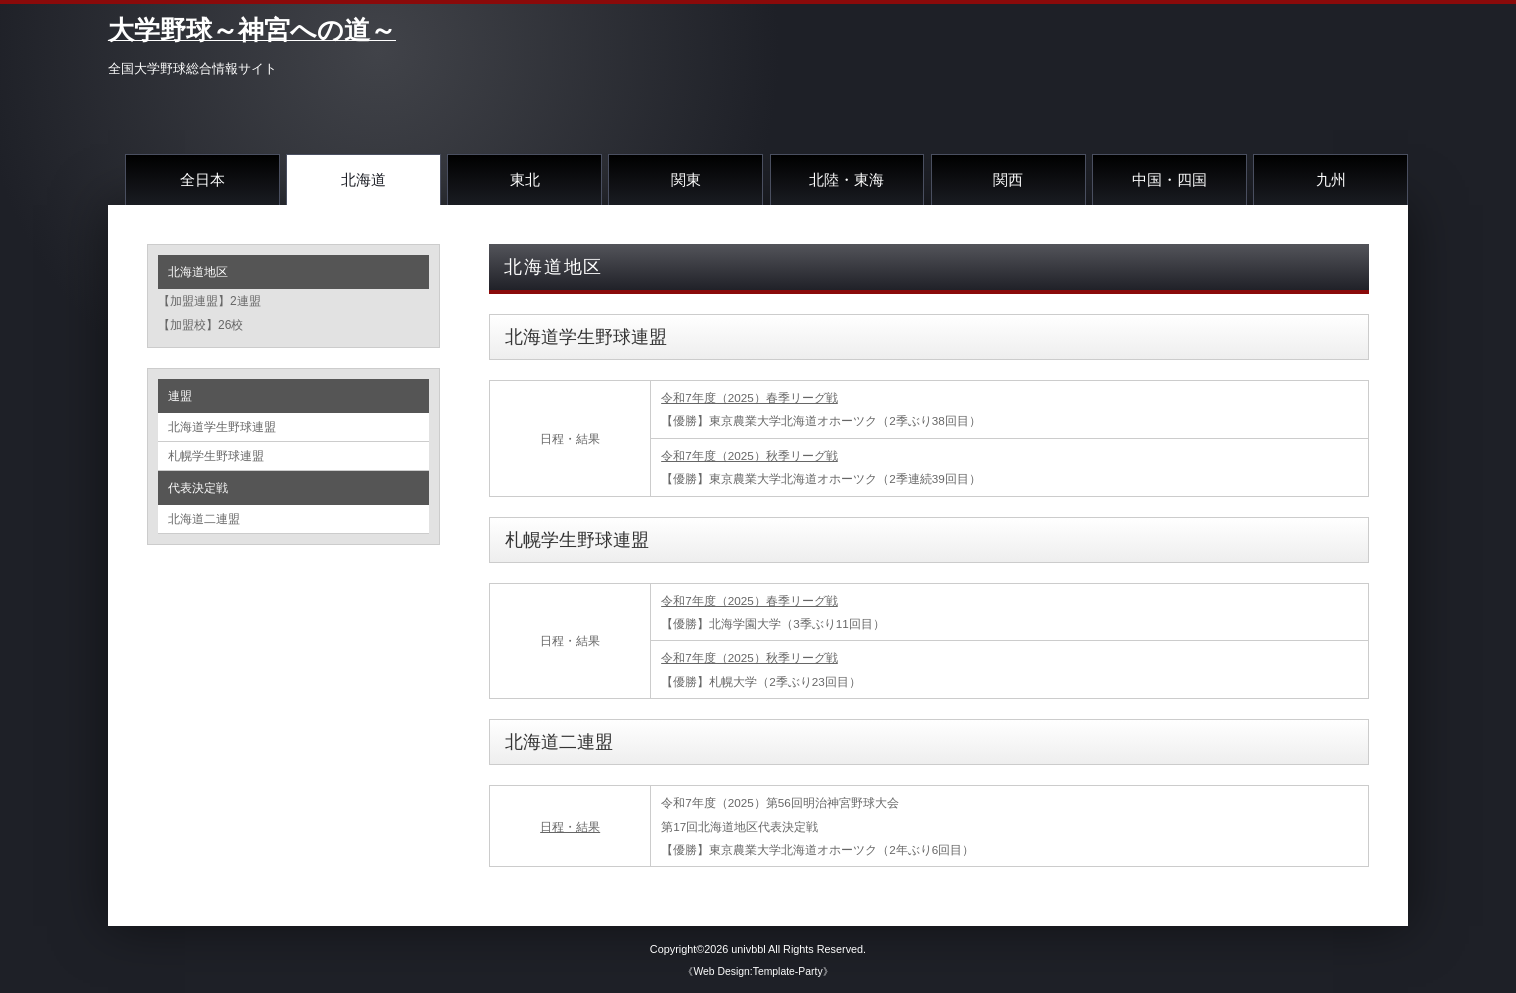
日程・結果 (570, 826)
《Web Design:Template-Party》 (757, 971)
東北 (525, 179)
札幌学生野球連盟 (216, 456)
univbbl (748, 949)
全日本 (202, 179)
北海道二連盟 (204, 519)
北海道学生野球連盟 (222, 427)
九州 (1331, 179)
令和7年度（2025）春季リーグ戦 (749, 397)
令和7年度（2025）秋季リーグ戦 (749, 455)
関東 (686, 179)
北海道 (363, 179)
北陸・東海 (846, 179)
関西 (1008, 179)
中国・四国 (1169, 179)
